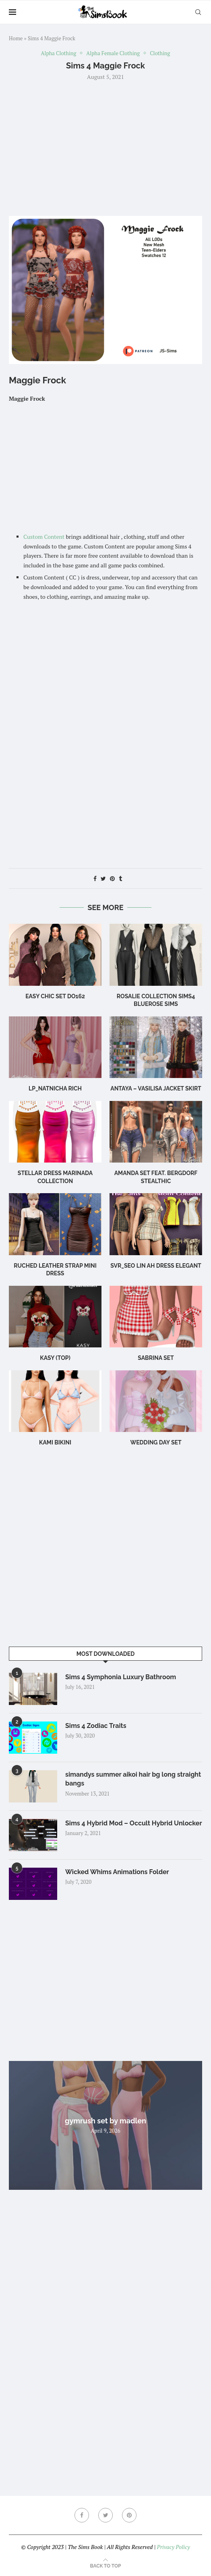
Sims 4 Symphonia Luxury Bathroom (120, 1677)
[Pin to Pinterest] (112, 878)
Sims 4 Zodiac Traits (95, 1726)
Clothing (160, 53)
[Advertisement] (105, 147)
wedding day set (155, 1442)
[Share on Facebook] (95, 878)
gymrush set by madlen (105, 2121)
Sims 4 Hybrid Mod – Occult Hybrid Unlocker (133, 1823)
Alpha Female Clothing (113, 53)
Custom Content (43, 536)
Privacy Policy (173, 2547)
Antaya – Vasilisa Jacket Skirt (155, 1088)
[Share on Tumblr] (120, 878)
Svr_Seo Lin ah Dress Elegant (155, 1265)
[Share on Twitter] (103, 878)
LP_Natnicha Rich (55, 1088)
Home (16, 38)
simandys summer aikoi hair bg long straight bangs (133, 1779)
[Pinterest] (129, 2515)
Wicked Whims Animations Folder (117, 1872)
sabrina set (156, 1358)
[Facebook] (81, 2515)
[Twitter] (105, 2515)
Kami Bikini (55, 1442)
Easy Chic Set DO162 (55, 996)
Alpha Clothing (59, 53)
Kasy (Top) (55, 1358)
